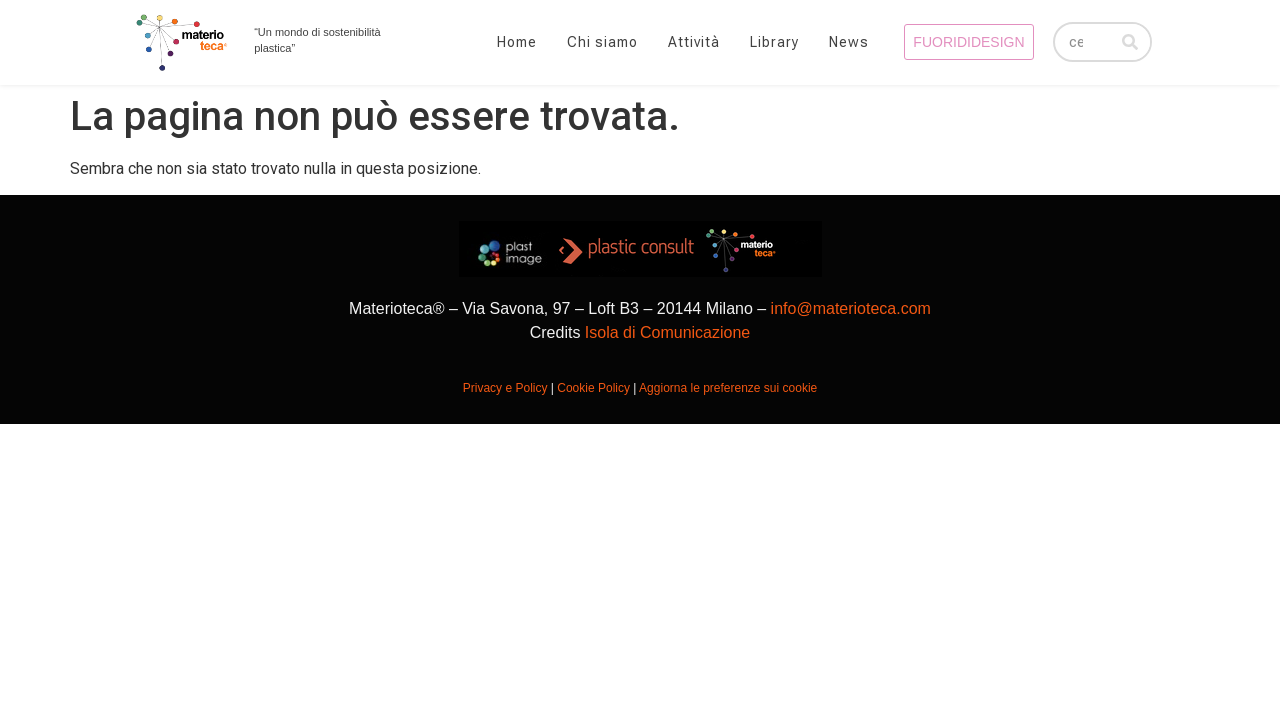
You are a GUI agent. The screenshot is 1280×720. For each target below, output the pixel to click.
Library (774, 42)
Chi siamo (602, 42)
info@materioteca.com (851, 308)
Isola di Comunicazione (667, 332)
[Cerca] (1130, 42)
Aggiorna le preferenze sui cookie (728, 388)
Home (517, 42)
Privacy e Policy (505, 388)
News (849, 42)
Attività (694, 42)
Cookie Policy (593, 388)
